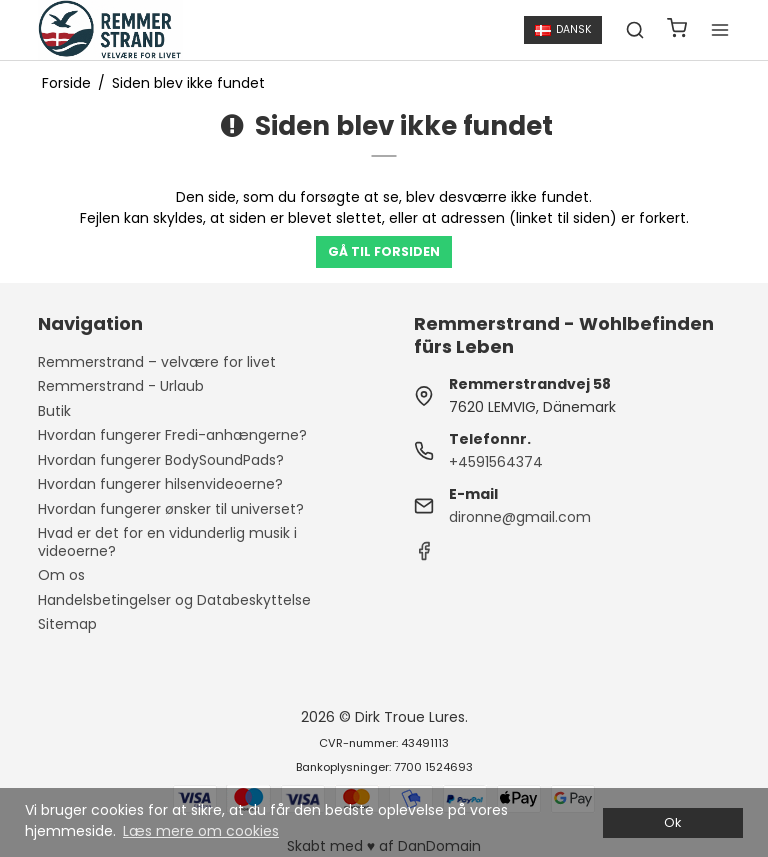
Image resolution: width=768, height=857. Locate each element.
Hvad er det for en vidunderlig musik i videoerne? (167, 542)
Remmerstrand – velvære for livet (157, 362)
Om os (61, 575)
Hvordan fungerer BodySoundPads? (161, 460)
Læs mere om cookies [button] (201, 831)
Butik (54, 411)
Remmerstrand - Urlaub (121, 386)
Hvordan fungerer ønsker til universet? (171, 509)
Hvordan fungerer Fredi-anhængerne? (172, 435)
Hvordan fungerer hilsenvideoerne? (160, 484)
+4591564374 (496, 462)
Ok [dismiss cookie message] (672, 822)
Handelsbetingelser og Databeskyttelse (174, 600)
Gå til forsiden (384, 251)
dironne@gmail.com (520, 517)
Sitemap (67, 624)
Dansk (563, 29)
